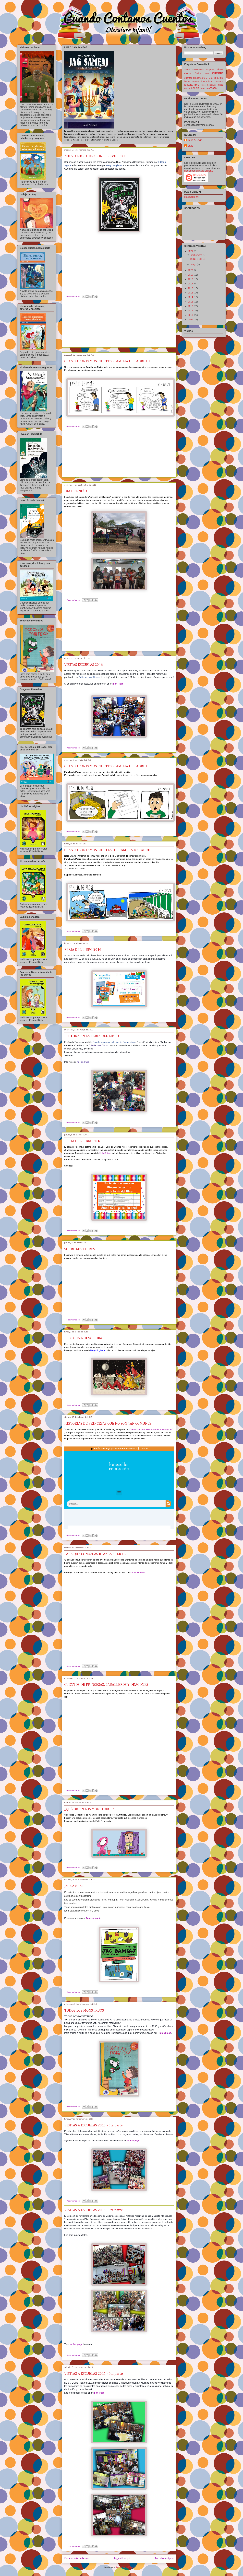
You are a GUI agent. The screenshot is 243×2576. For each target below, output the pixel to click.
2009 (191, 319)
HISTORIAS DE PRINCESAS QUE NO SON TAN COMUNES (107, 1423)
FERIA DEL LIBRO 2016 (82, 950)
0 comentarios (73, 297)
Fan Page (118, 683)
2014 (191, 297)
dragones (198, 78)
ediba (208, 77)
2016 (191, 288)
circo (207, 74)
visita (213, 88)
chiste (220, 69)
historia (195, 82)
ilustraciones (207, 81)
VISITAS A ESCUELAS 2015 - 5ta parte (93, 2210)
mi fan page (76, 2344)
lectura (188, 84)
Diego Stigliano (114, 165)
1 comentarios (73, 1320)
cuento (217, 73)
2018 (191, 279)
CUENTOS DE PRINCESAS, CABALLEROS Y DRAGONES (106, 1685)
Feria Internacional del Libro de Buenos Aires (114, 1042)
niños (220, 84)
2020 (191, 270)
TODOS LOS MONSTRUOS (84, 2010)
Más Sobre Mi (191, 197)
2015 (191, 292)
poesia (195, 88)
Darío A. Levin (195, 140)
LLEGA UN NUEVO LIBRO (84, 1338)
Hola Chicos (105, 1153)
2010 (191, 315)
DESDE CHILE (197, 259)
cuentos (188, 78)
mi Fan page (133, 2140)
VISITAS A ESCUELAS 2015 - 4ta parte (93, 2374)
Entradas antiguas (164, 2558)
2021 (191, 251)
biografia (210, 70)
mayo (194, 264)
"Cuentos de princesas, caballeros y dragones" (151, 1429)
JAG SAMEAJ (73, 1886)
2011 (191, 310)
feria (187, 81)
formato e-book (138, 1572)
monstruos (211, 85)
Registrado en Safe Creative (198, 170)
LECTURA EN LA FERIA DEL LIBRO (91, 1036)
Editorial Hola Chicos (89, 677)
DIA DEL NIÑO (75, 491)
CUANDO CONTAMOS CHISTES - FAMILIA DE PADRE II (106, 766)
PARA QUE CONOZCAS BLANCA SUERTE (95, 1554)
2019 (191, 274)
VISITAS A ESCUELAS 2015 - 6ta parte (93, 2125)
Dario (190, 145)
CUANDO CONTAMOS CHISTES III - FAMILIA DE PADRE (107, 850)
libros (203, 85)
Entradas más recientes (76, 2558)
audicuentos (198, 70)
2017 (191, 283)
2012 (191, 306)
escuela (218, 77)
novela (187, 88)
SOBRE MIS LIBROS (79, 1249)
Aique (187, 70)
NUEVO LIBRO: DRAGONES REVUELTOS (95, 156)
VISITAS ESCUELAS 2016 (83, 665)
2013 (191, 301)
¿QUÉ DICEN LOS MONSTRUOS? (89, 1809)
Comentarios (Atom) (125, 2567)
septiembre (197, 255)
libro (196, 84)
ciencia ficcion (192, 73)
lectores (219, 82)
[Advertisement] (119, 324)
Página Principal (122, 2558)
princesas (205, 88)
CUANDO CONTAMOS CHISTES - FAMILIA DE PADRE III (107, 361)
